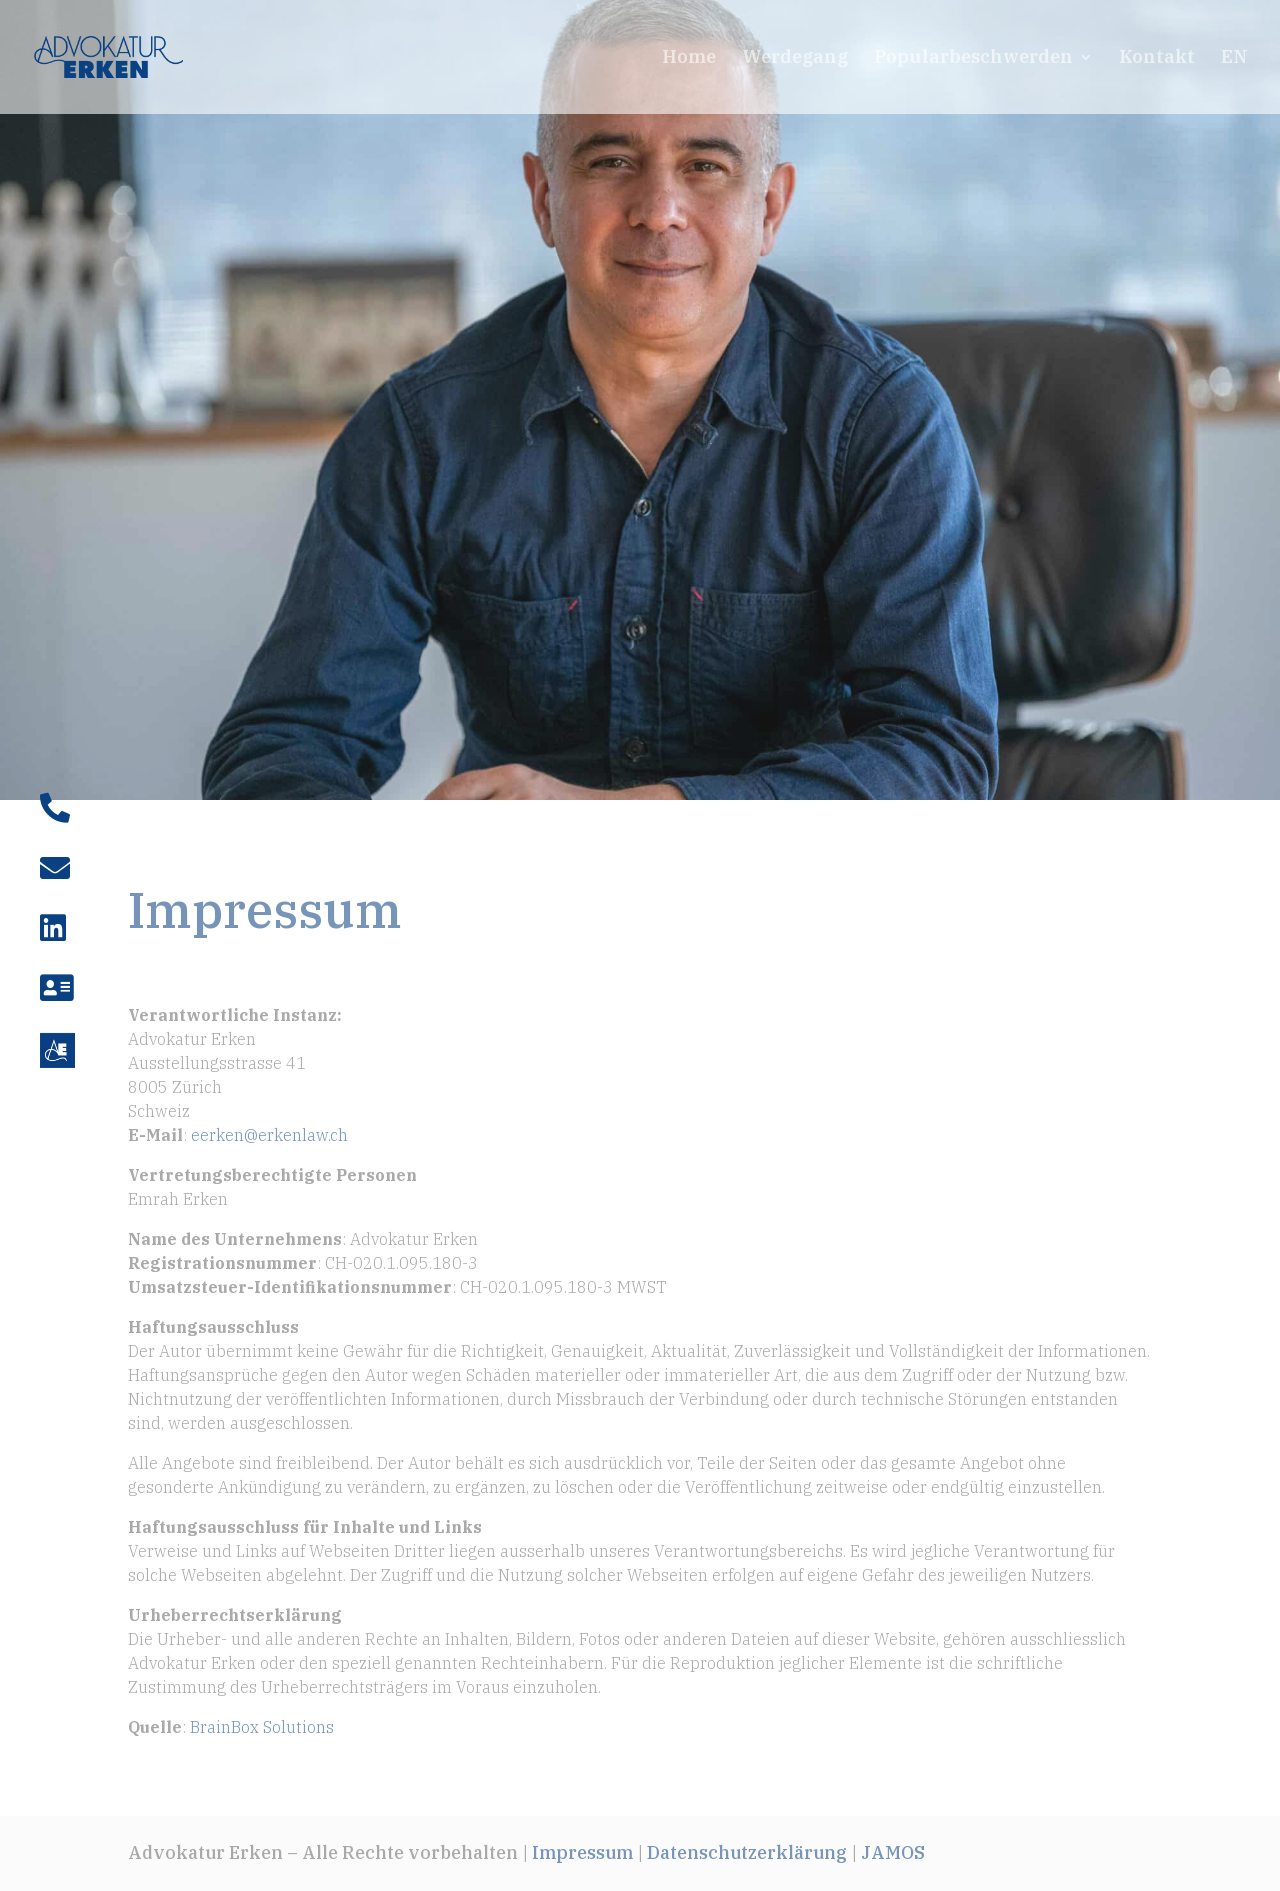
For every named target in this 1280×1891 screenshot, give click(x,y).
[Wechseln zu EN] (1234, 82)
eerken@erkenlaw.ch (269, 1135)
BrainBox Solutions (262, 1727)
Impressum (582, 1852)
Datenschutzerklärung (747, 1852)
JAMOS (893, 1852)
